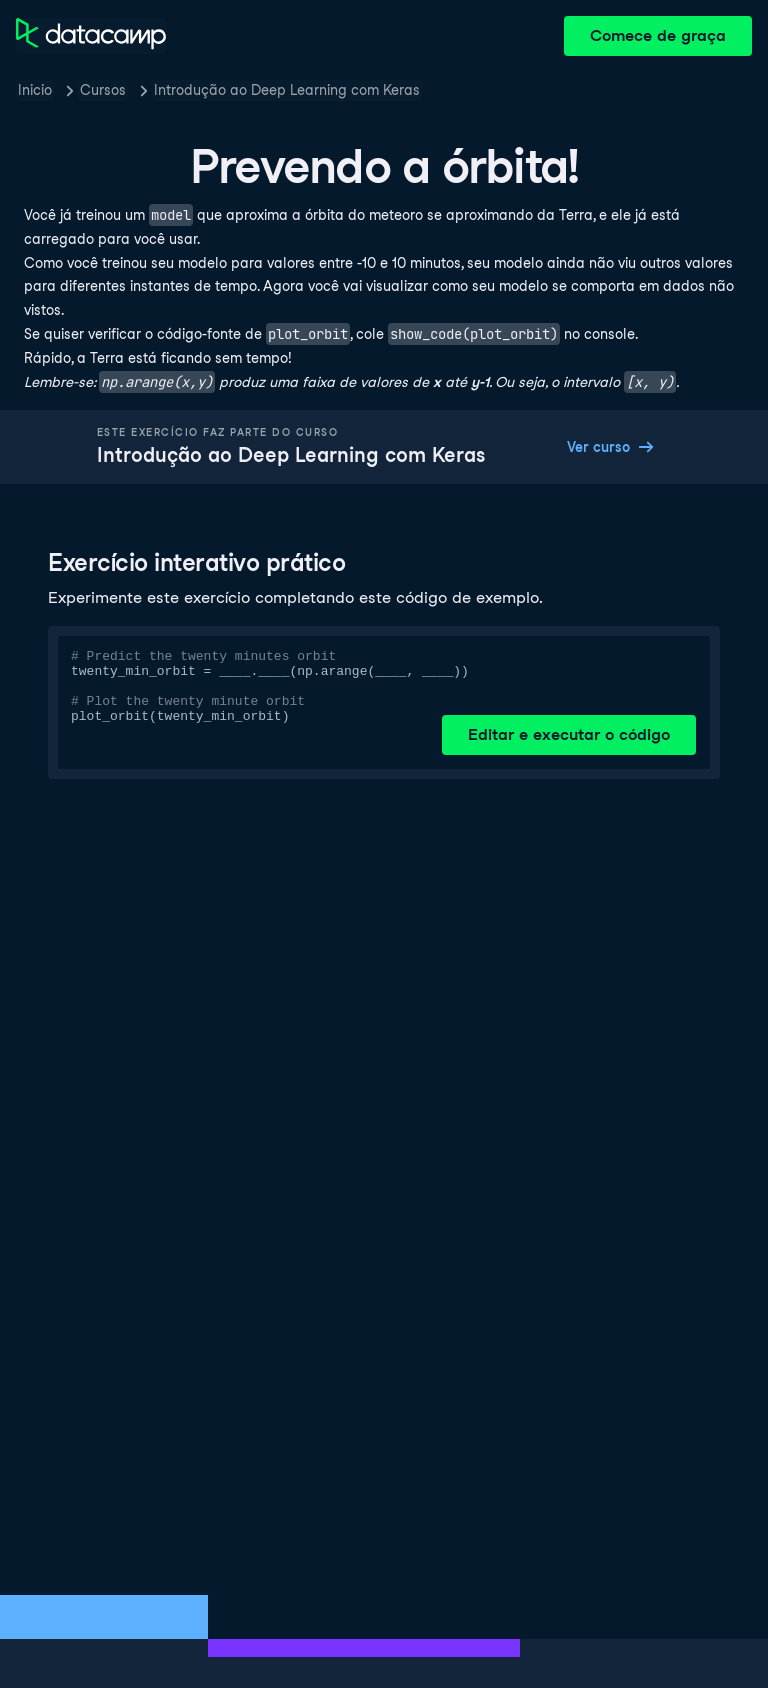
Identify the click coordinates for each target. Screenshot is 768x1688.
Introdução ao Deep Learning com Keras (287, 90)
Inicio (35, 90)
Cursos (103, 90)
